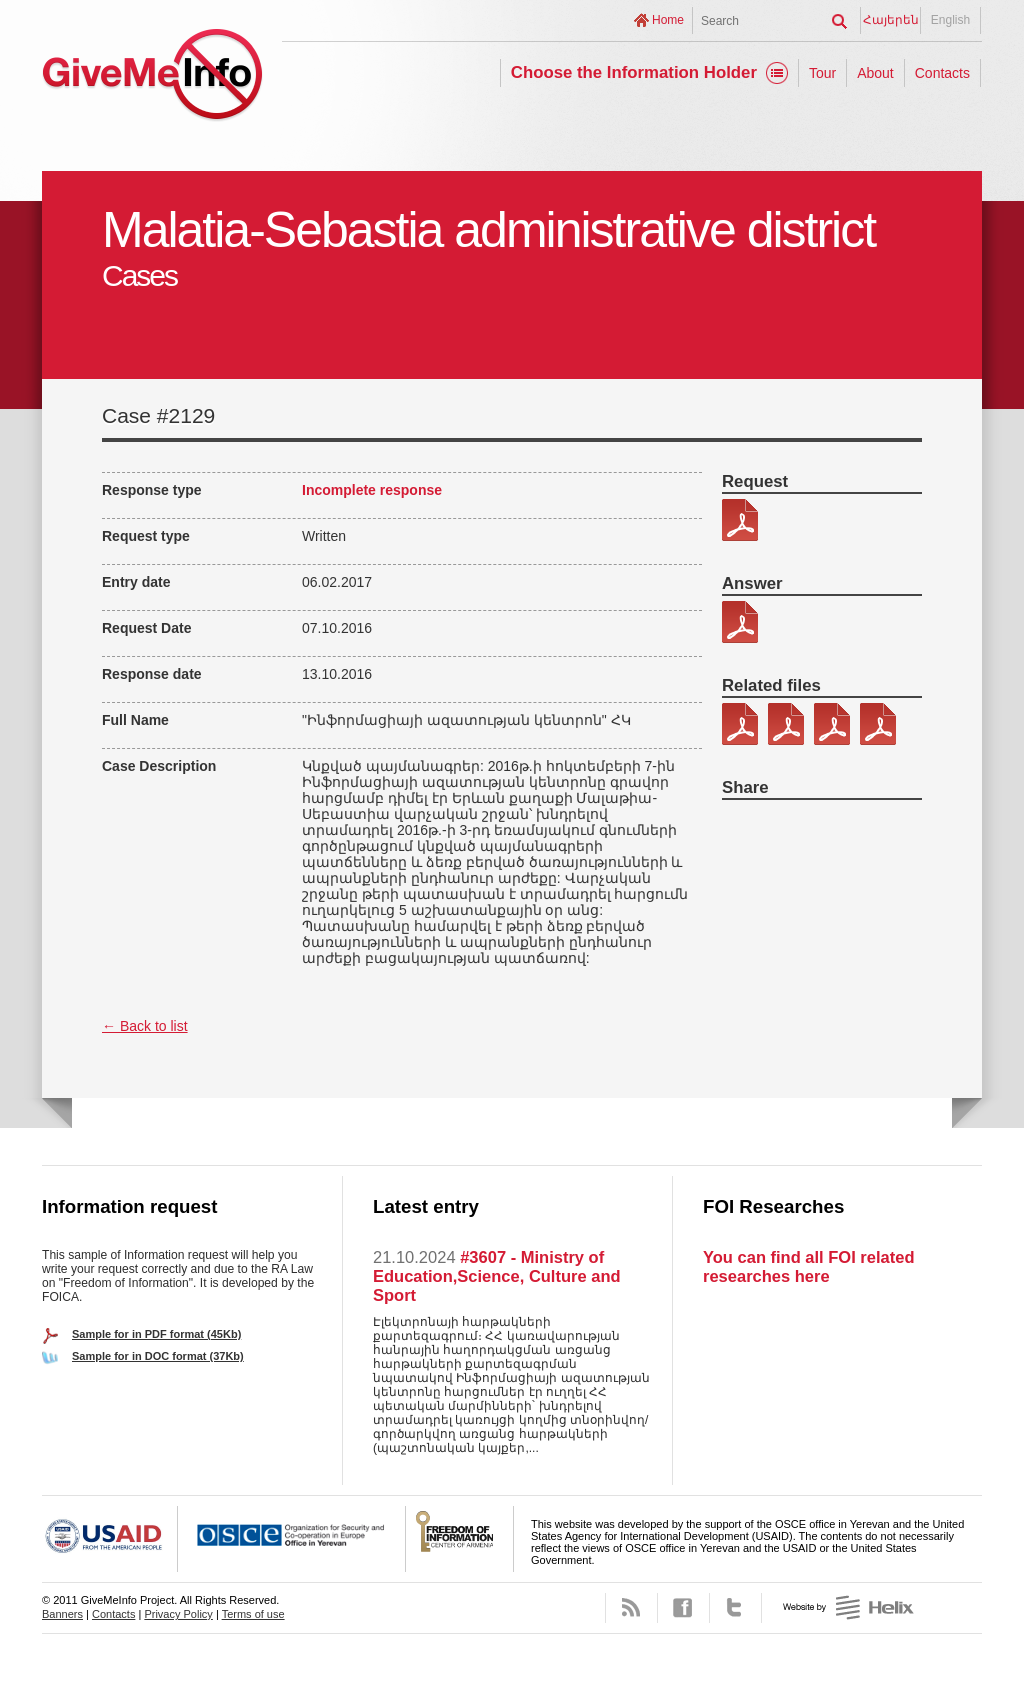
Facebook (683, 1608)
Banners (62, 1614)
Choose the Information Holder (634, 72)
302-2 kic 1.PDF (740, 724)
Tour (822, 73)
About (875, 73)
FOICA (460, 1539)
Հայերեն (891, 20)
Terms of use (253, 1614)
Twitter (735, 1608)
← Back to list (145, 1026)
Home (668, 20)
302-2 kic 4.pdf (878, 724)
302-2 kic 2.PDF (786, 724)
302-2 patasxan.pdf (740, 622)
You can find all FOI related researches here (808, 1266)
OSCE (292, 1539)
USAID (110, 1539)
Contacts (942, 73)
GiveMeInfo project (152, 77)
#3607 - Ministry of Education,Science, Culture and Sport (497, 1276)
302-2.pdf (740, 520)
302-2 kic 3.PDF (832, 724)
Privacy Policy (178, 1614)
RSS (631, 1608)
